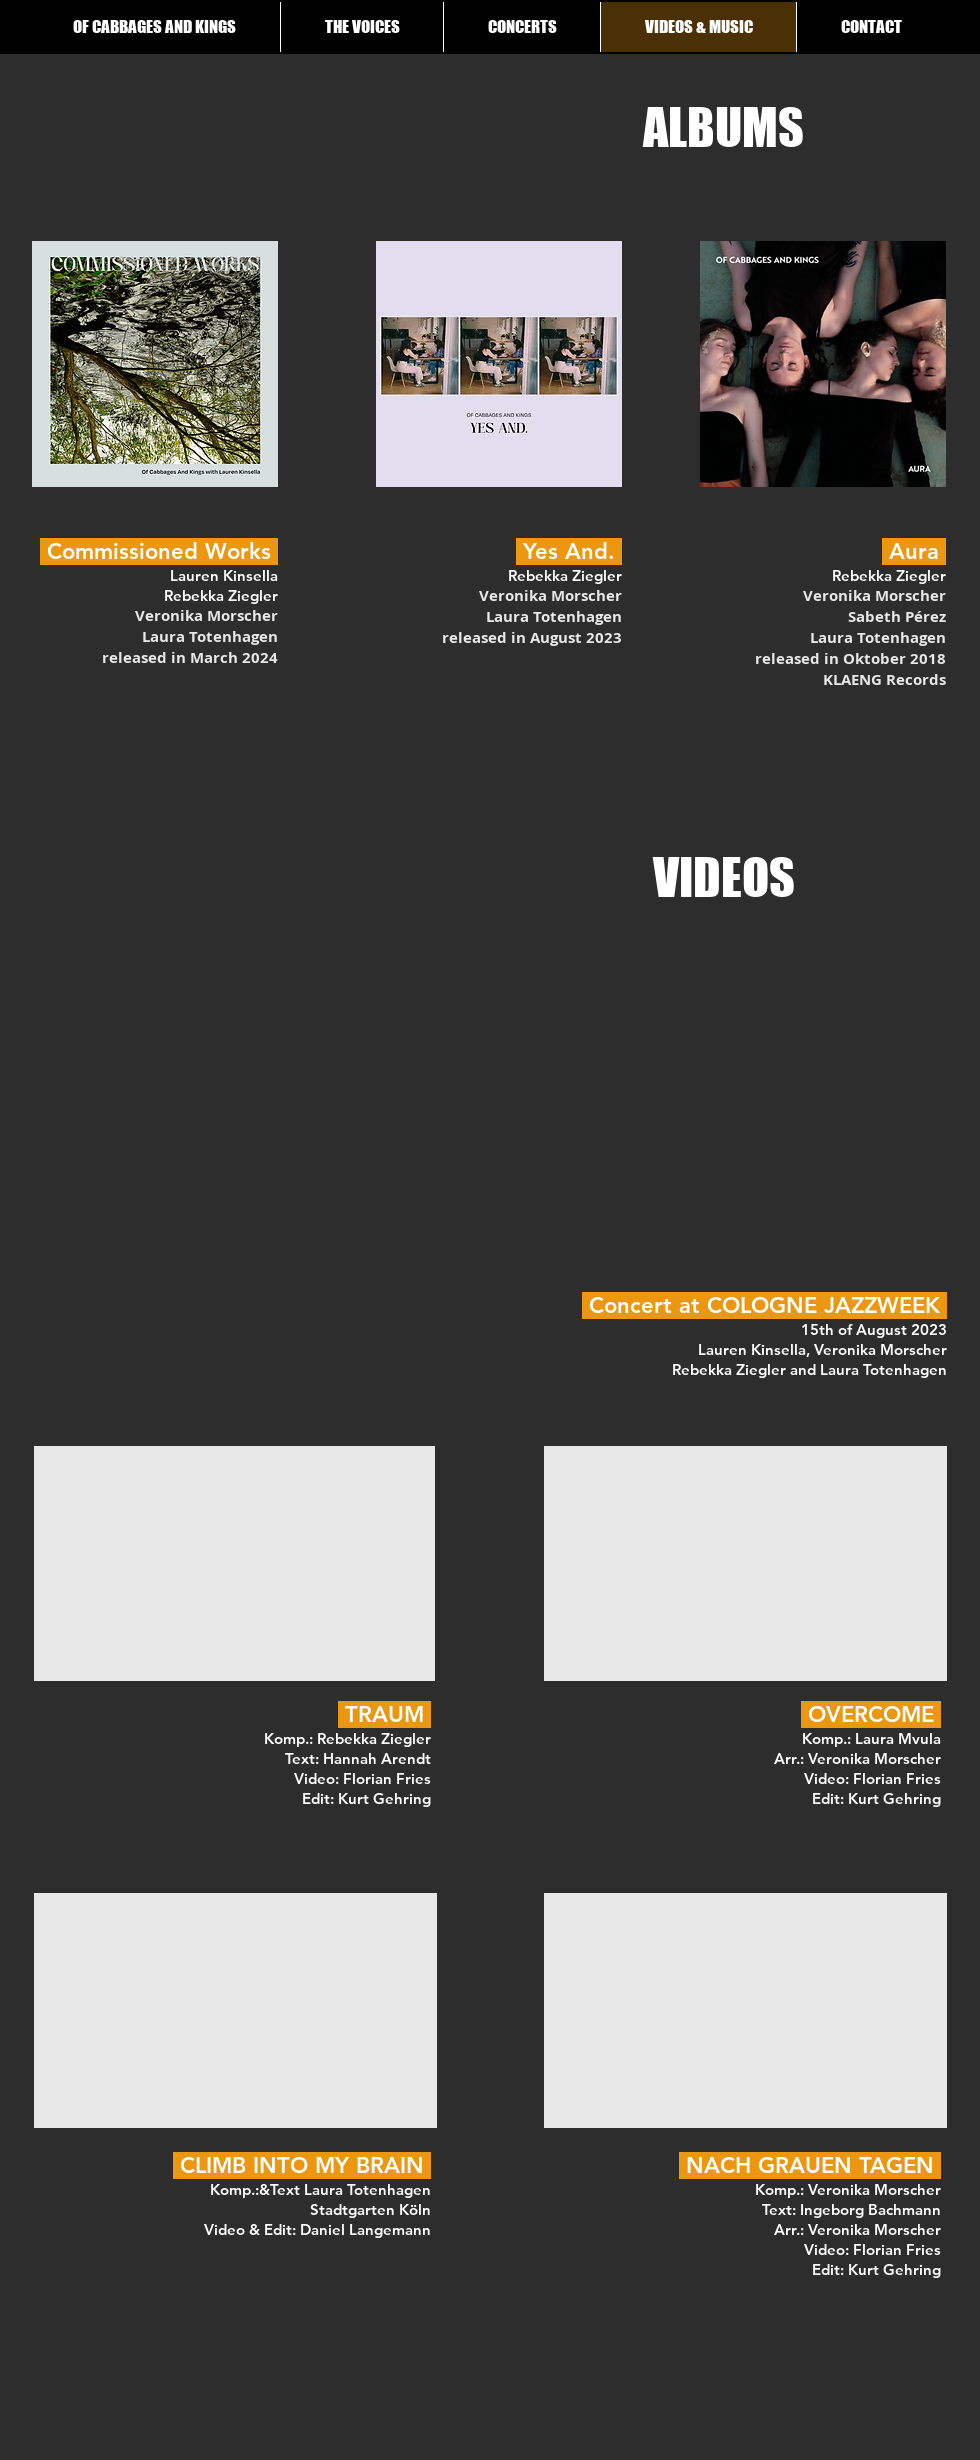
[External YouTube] (234, 1563)
